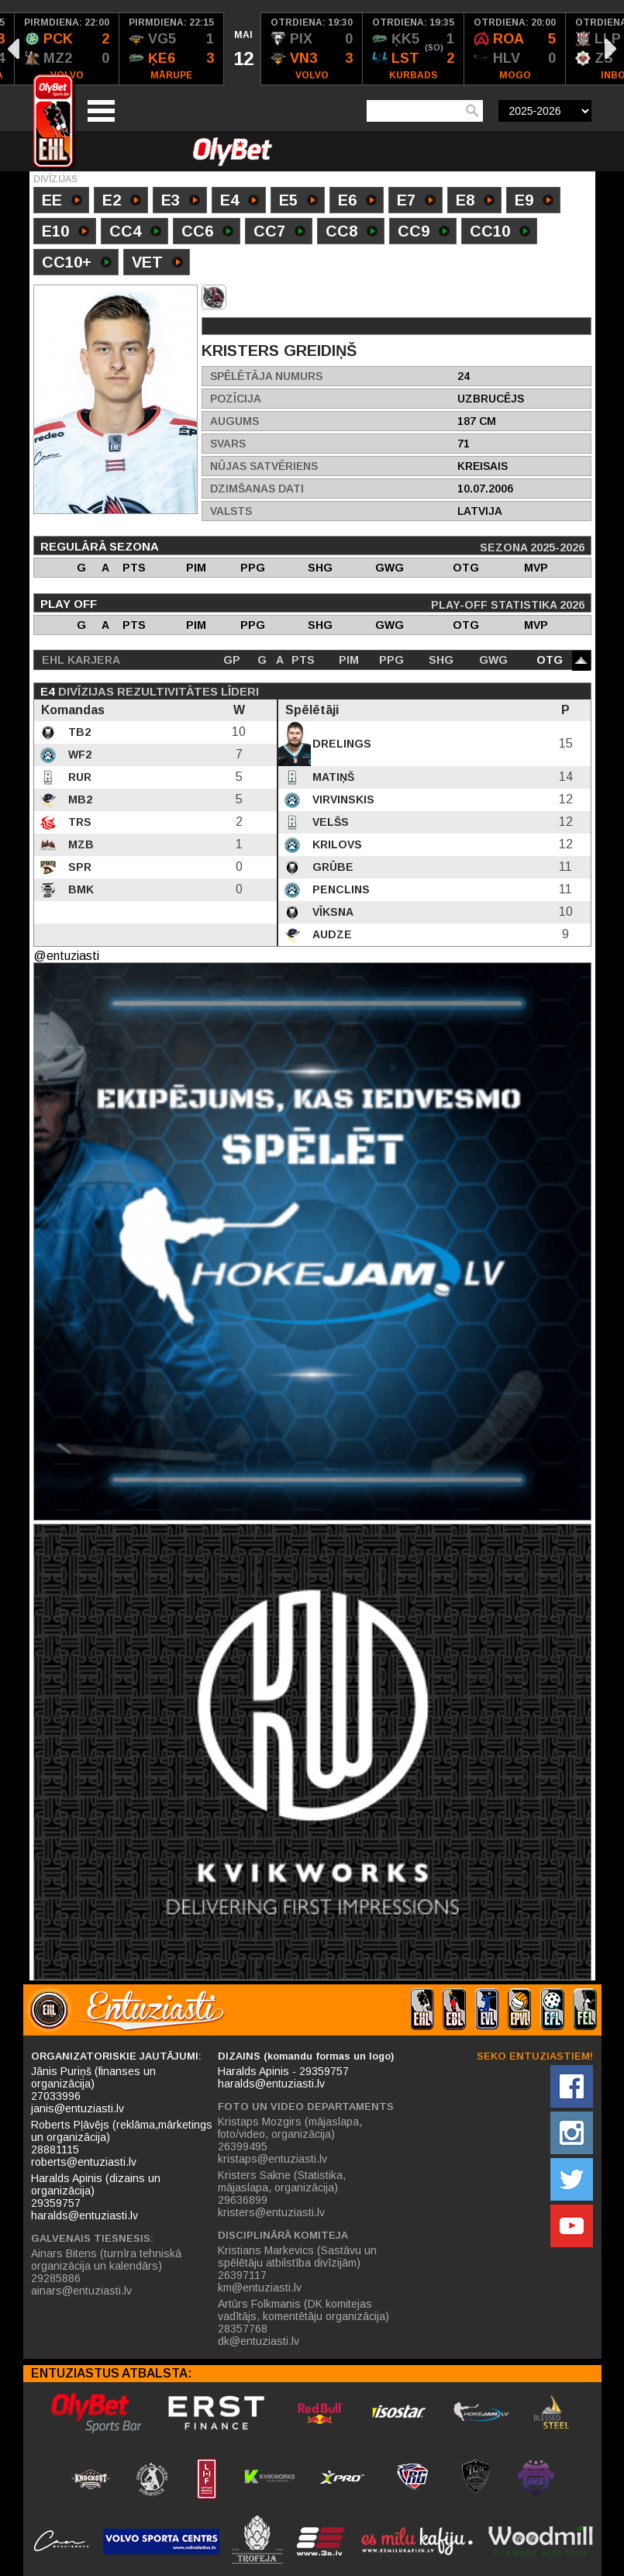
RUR (78, 777)
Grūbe (331, 867)
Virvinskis (341, 799)
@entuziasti (66, 955)
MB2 (78, 799)
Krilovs (335, 844)
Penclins (339, 889)
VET (157, 264)
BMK (79, 889)
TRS (78, 822)
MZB (79, 844)
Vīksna (331, 912)
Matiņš (331, 777)
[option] (67, 48)
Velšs (329, 822)
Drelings (340, 743)
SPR (78, 867)
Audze (330, 934)
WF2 (78, 754)
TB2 (78, 732)
